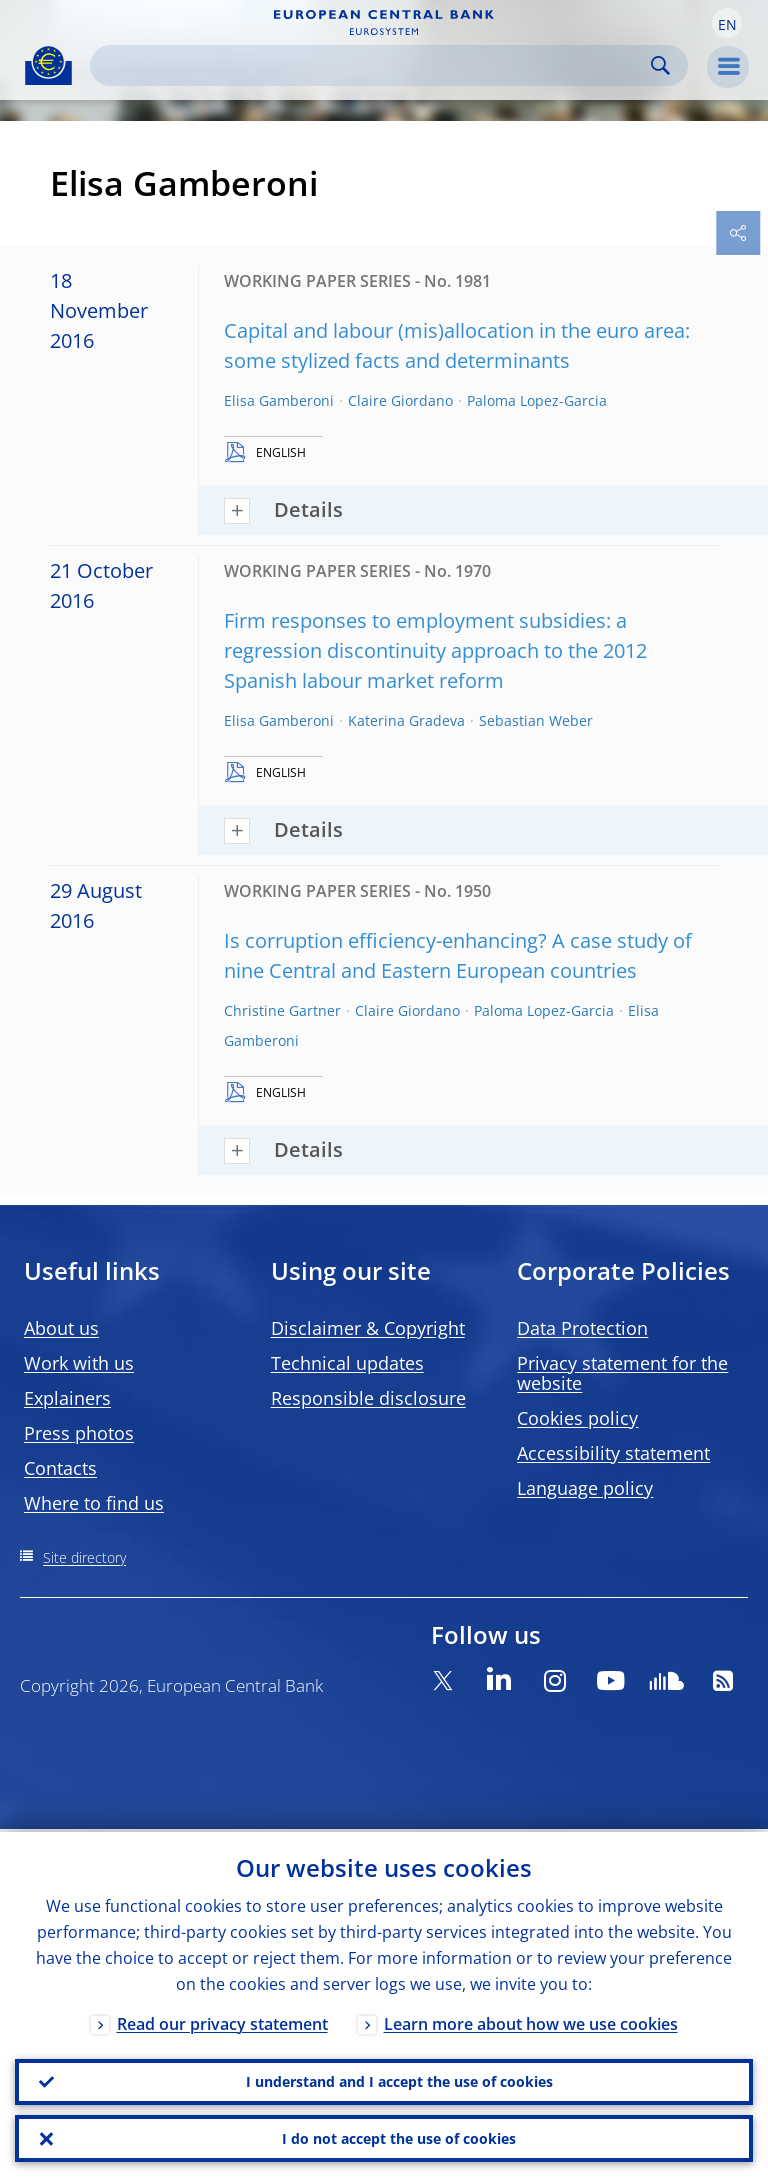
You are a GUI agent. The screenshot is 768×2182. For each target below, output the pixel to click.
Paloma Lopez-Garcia (537, 400)
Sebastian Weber (536, 720)
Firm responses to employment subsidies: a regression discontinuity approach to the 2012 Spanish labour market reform (435, 650)
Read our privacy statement (222, 2021)
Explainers (67, 1398)
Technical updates (347, 1363)
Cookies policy (577, 1418)
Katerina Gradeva (406, 720)
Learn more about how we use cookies (531, 2021)
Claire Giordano (400, 400)
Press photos (79, 1433)
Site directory (84, 1557)
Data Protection (582, 1328)
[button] (727, 23)
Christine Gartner (282, 1010)
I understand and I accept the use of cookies (399, 2079)
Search (660, 65)
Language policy (585, 1488)
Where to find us (94, 1503)
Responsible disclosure (368, 1398)
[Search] (373, 65)
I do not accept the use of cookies (399, 2137)
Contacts (60, 1468)
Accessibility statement (613, 1453)
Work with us (79, 1363)
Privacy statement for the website (622, 1373)
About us (61, 1328)
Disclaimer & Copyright (368, 1328)
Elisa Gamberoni (279, 400)
